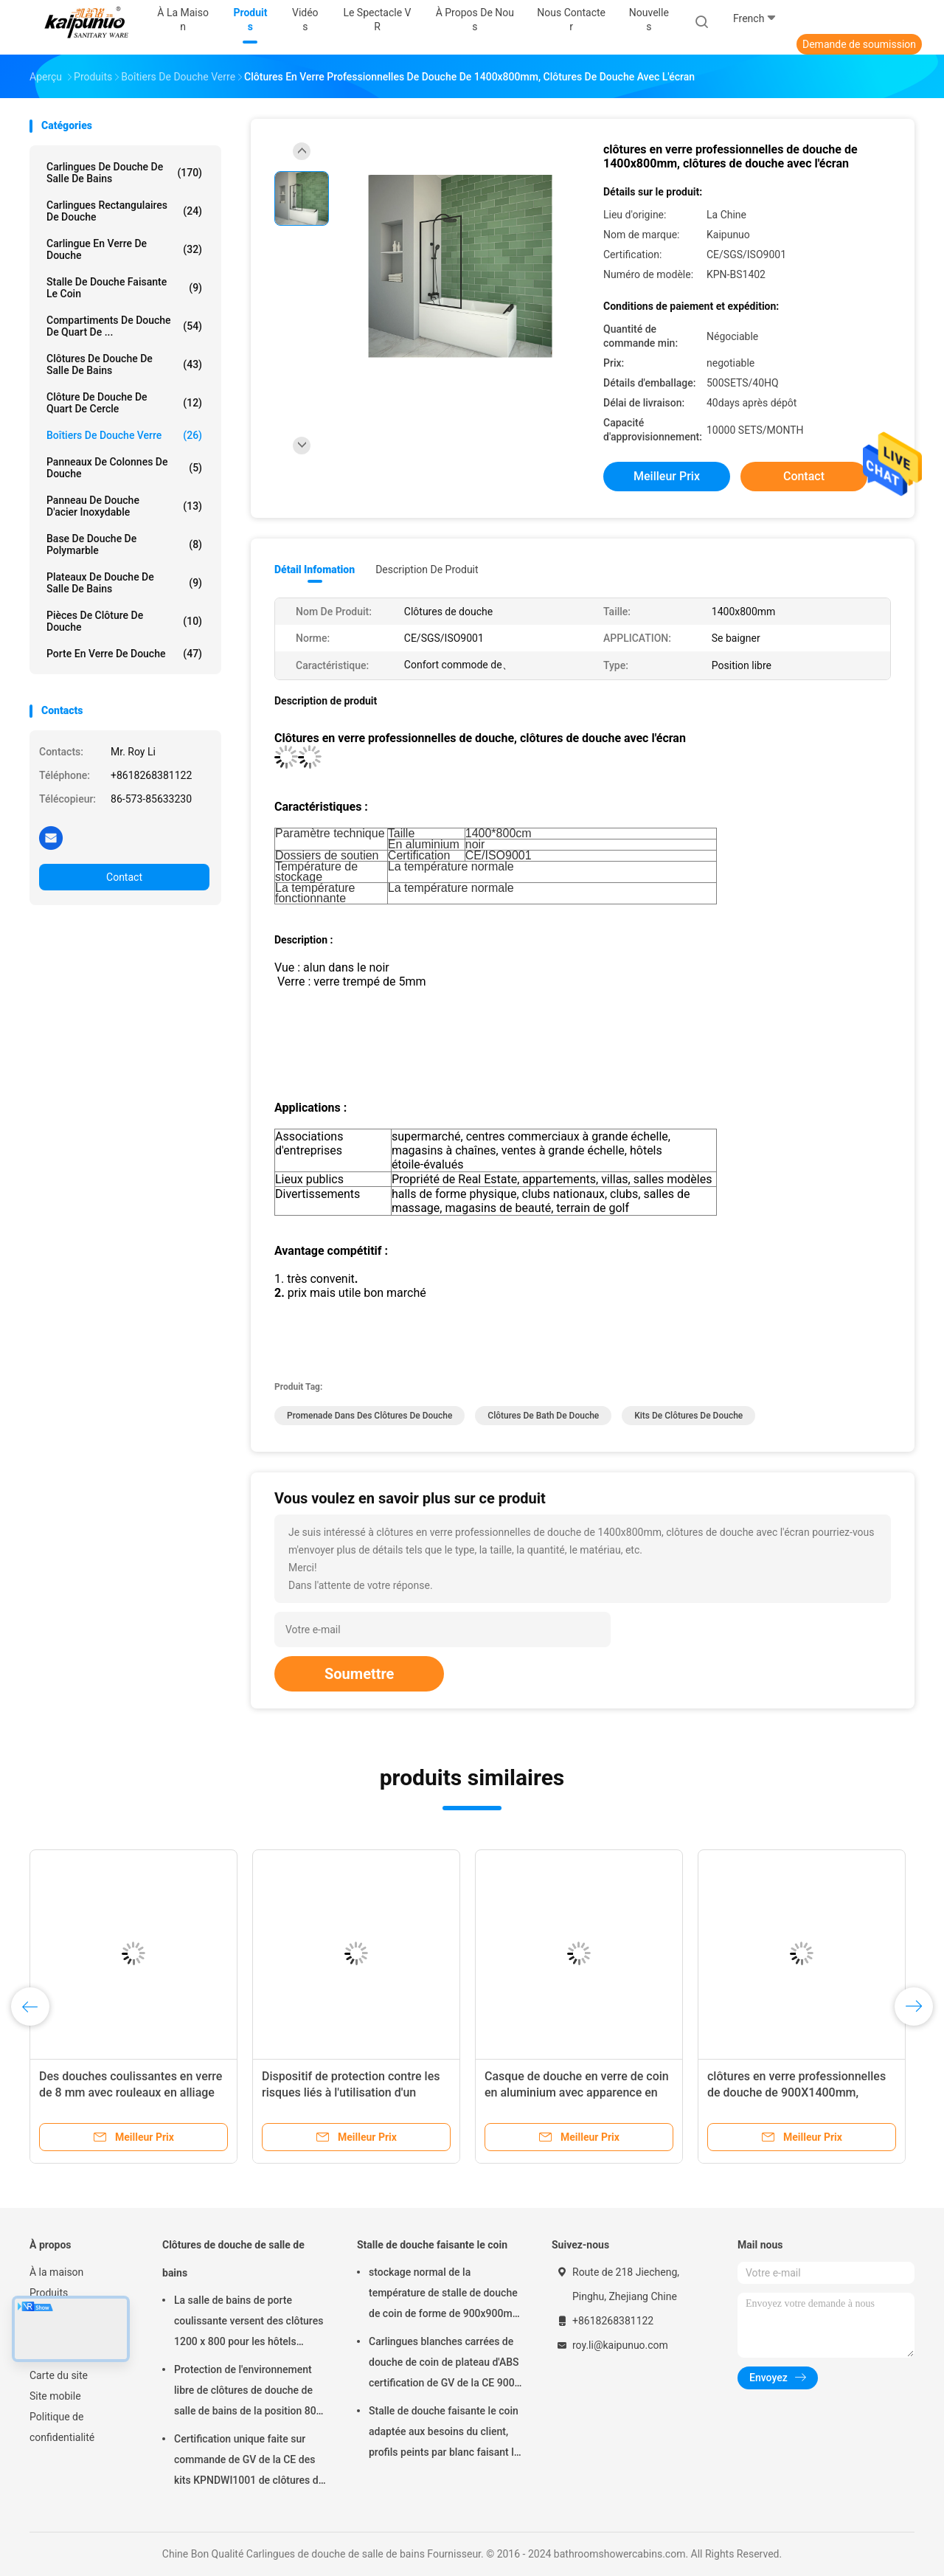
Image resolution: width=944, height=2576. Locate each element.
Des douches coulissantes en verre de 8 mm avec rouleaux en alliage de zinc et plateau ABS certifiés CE (130, 2092)
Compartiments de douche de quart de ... (124, 326)
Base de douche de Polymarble (124, 544)
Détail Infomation (314, 569)
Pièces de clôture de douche (124, 621)
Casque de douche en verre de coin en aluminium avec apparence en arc (577, 2092)
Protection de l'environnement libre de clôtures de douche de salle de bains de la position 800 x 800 (248, 2392)
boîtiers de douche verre (124, 435)
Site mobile (55, 2396)
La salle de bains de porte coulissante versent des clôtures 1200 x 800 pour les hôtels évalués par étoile (248, 2323)
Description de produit (426, 569)
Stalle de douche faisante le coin (124, 288)
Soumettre (359, 1674)
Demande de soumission (859, 44)
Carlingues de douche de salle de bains (124, 172)
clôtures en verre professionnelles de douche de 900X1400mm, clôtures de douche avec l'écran (796, 2092)
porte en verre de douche (124, 653)
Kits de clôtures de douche (688, 1415)
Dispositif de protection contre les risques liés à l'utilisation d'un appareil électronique (351, 2092)
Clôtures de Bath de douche (543, 1415)
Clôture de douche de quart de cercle (124, 403)
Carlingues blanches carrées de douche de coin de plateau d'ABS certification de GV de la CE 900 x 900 (443, 2364)
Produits (49, 2293)
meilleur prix (667, 476)
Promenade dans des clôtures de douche (369, 1415)
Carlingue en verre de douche (124, 249)
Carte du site (59, 2375)
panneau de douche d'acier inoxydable (124, 506)
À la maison (56, 2272)
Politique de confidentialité (62, 2427)
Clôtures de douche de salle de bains (124, 364)
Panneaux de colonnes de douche (124, 467)
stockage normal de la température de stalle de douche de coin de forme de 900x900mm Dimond (445, 2295)
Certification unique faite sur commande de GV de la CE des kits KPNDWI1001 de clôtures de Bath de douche (249, 2461)
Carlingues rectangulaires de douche (124, 211)
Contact (124, 877)
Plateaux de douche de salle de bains (124, 583)
